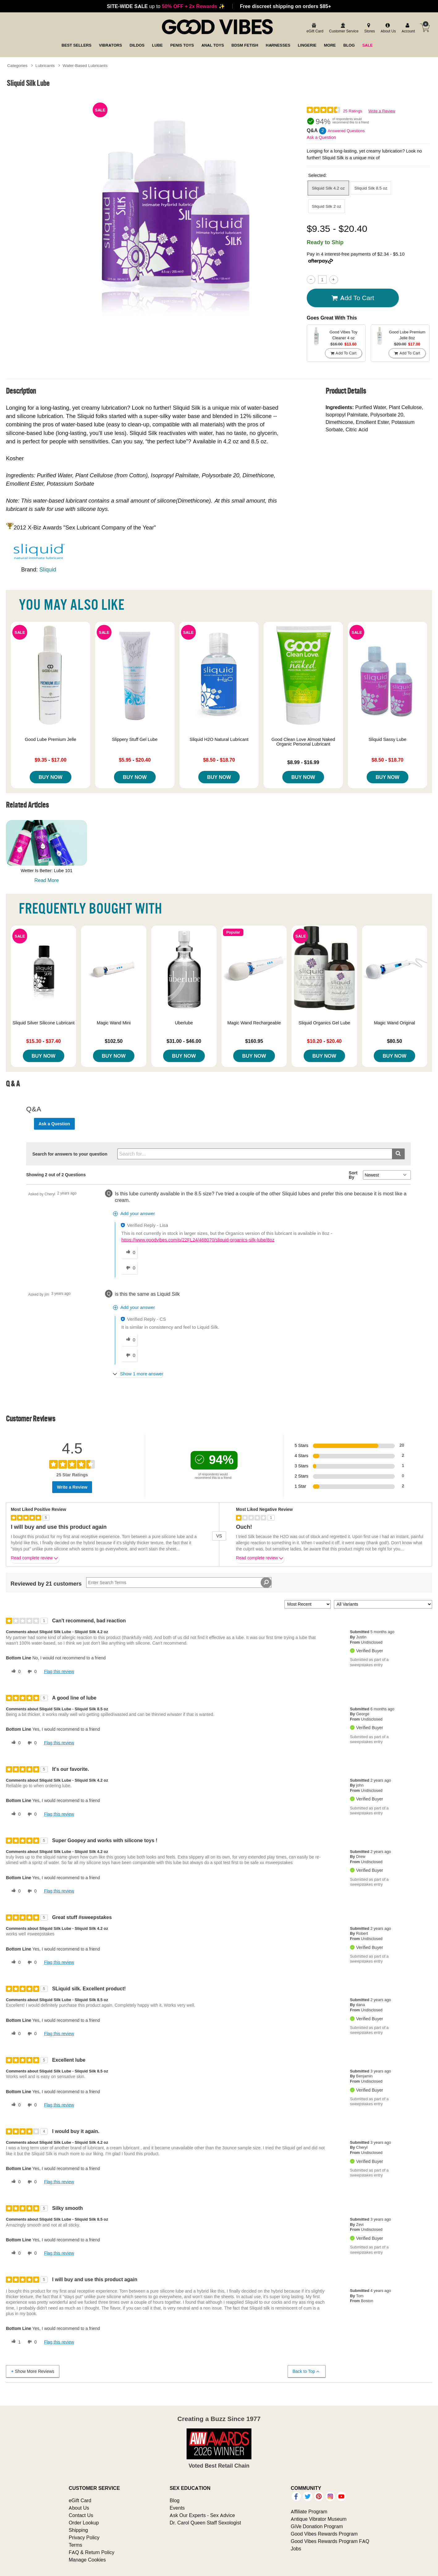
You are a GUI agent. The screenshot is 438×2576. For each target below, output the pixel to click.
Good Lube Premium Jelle (50, 739)
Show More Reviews (32, 2371)
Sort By (353, 1175)
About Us (79, 2508)
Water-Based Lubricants (85, 65)
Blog (174, 2500)
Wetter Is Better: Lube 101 (47, 870)
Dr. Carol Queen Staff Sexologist (205, 2523)
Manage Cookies (87, 2560)
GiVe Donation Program (317, 2526)
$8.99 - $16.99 (303, 762)
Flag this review (59, 1671)
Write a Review (382, 111)
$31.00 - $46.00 (183, 1041)
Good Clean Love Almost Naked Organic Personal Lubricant (303, 742)
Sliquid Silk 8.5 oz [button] (370, 188)
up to (166, 6)
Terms (75, 2545)
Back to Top (306, 2371)
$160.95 (254, 1041)
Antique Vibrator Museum (319, 2519)
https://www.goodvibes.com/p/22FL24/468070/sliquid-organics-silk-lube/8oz (198, 1239)
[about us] (387, 28)
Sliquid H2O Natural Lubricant (219, 739)
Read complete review (35, 1559)
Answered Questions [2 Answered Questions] (346, 130)
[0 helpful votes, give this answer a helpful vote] (129, 1252)
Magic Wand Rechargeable (254, 1023)
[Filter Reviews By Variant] (383, 1604)
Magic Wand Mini (114, 1023)
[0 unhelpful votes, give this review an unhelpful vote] (31, 1672)
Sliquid (47, 569)
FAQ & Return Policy (91, 2552)
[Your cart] (425, 28)
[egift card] (314, 28)
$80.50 (394, 1041)
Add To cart (352, 298)
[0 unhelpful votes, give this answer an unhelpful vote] (129, 1268)
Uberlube (184, 1023)
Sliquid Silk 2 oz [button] (326, 206)
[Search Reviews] (179, 1582)
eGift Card (80, 2500)
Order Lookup (84, 2523)
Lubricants (45, 65)
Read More (46, 880)
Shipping (78, 2530)
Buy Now (50, 777)
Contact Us (81, 2515)
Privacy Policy (84, 2537)
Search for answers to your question (69, 1154)
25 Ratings (352, 111)
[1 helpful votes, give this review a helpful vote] (15, 2342)
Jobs (296, 2548)
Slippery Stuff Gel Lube (135, 739)
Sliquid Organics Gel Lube (324, 1023)
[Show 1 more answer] (138, 1374)
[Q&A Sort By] (387, 1175)
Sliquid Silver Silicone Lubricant (43, 1023)
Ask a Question (321, 137)
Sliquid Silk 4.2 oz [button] (328, 188)
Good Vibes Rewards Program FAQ (330, 2541)
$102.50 (114, 1041)
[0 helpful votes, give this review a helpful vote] (15, 1672)
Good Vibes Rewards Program (324, 2534)
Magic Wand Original (394, 1023)
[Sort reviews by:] (307, 1604)
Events (177, 2508)
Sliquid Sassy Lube (387, 739)
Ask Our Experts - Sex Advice (202, 2515)
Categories (17, 65)
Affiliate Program (309, 2511)
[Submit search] (398, 1153)
